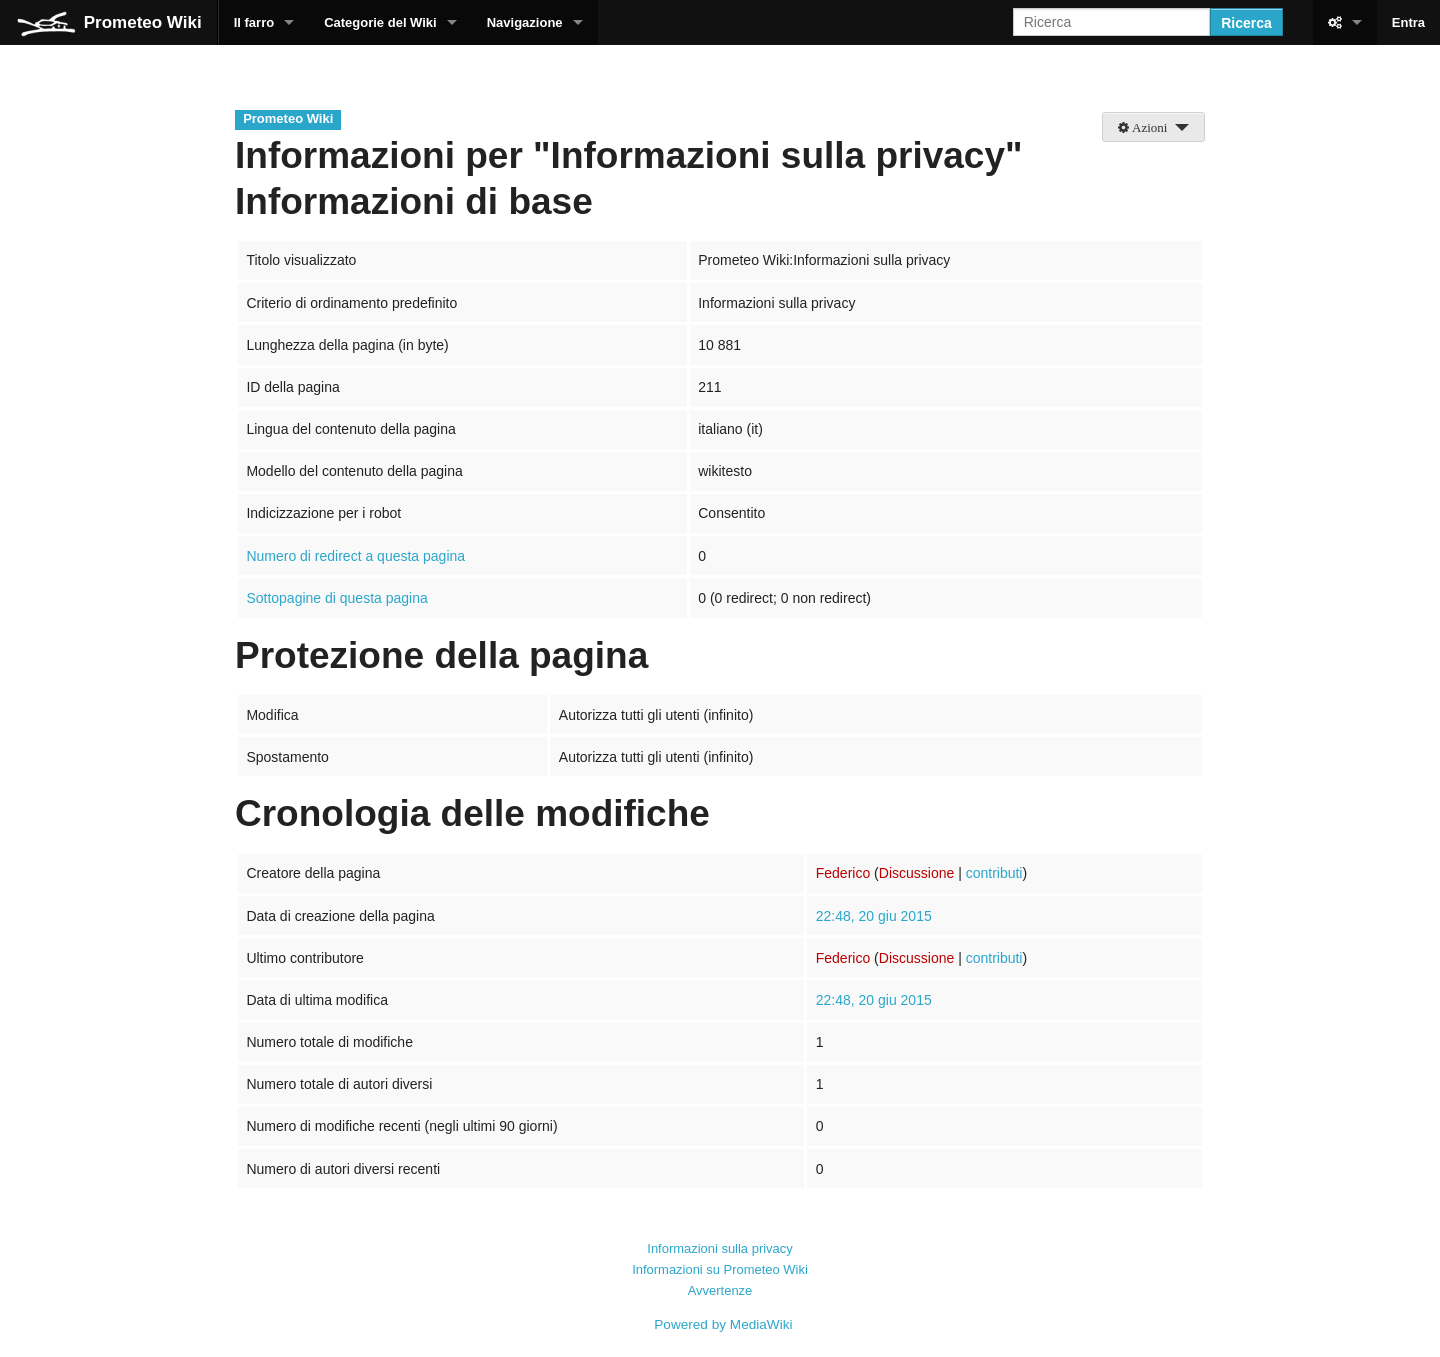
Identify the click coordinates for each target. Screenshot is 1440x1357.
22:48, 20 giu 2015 (874, 916)
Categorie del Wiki (380, 22)
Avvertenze (720, 1290)
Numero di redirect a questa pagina (355, 556)
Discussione (916, 873)
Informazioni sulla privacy (719, 1248)
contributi (994, 873)
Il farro (254, 22)
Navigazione (525, 22)
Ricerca (1246, 23)
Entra (1408, 22)
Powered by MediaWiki (723, 1324)
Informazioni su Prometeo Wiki (720, 1269)
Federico (843, 873)
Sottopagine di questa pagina (336, 598)
